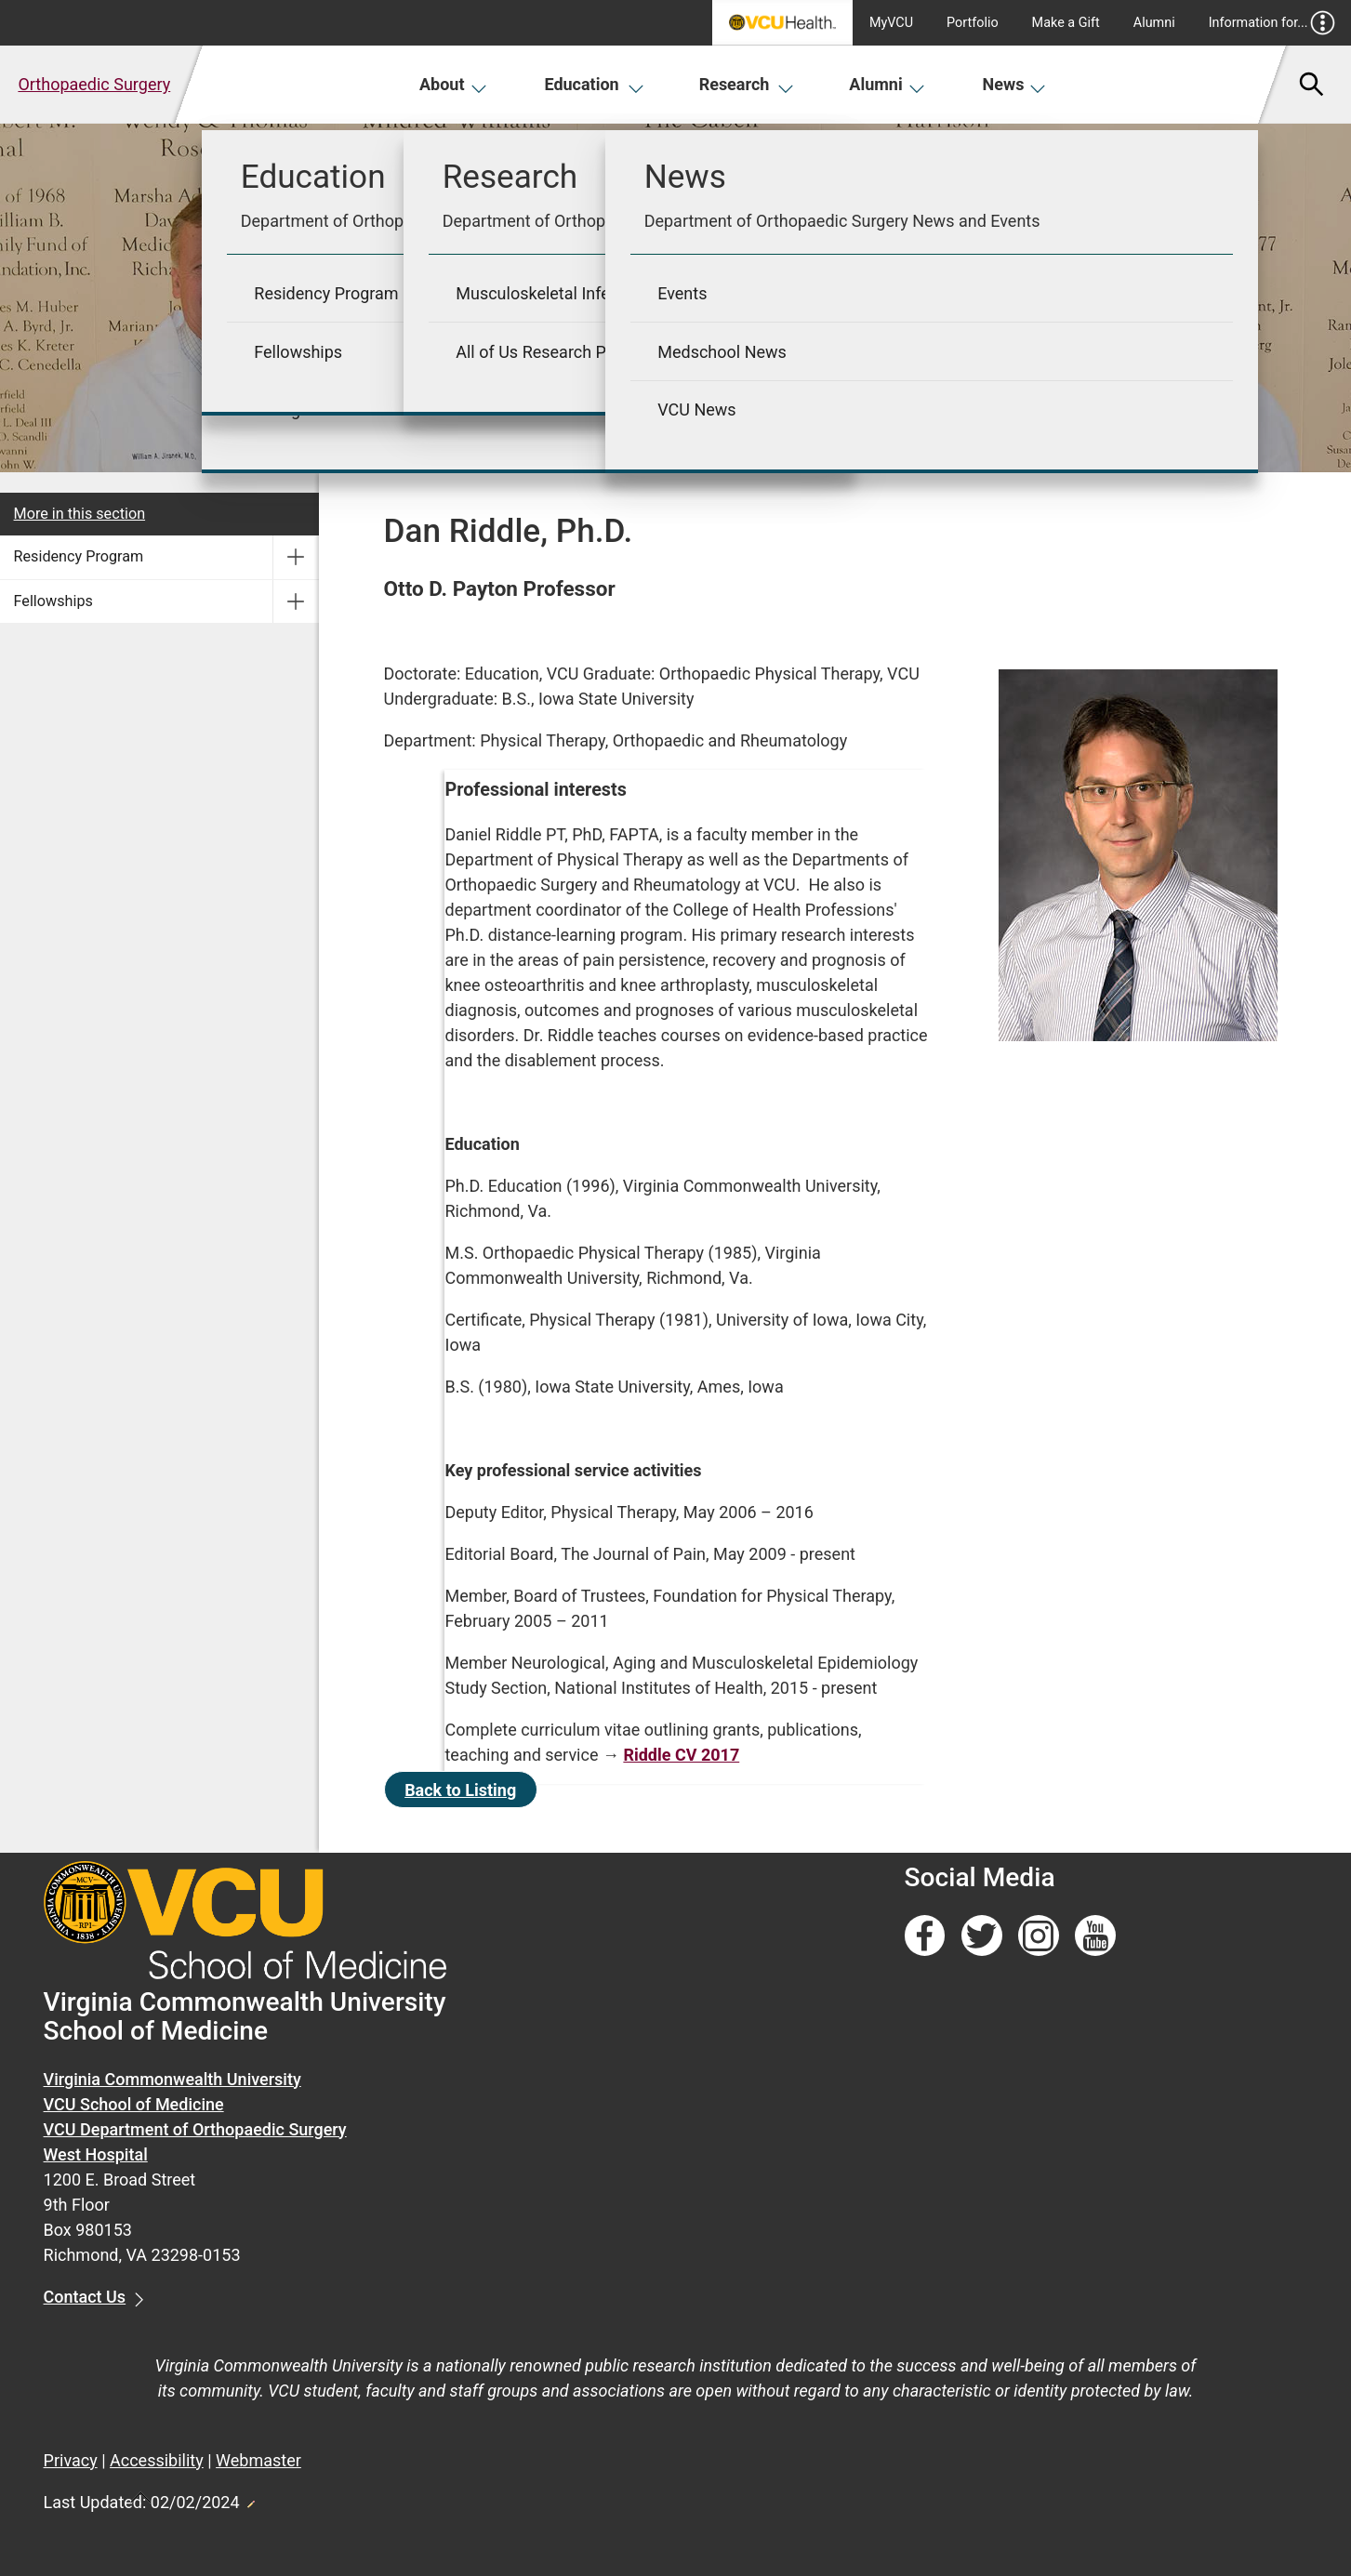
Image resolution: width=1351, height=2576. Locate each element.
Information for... (1272, 22)
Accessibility (157, 2460)
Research (746, 84)
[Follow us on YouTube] (1095, 1936)
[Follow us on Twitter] (981, 1936)
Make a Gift (1066, 23)
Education (593, 84)
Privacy (71, 2460)
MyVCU (891, 23)
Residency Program (79, 556)
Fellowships (53, 601)
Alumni (1154, 23)
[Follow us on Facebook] (925, 1936)
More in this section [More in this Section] (80, 513)
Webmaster (258, 2460)
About (453, 84)
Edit (250, 2499)
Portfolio (973, 23)
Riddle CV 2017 (681, 1754)
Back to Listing (460, 1790)
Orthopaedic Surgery (94, 84)
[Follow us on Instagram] (1038, 1936)
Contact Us (85, 2296)
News (1015, 84)
